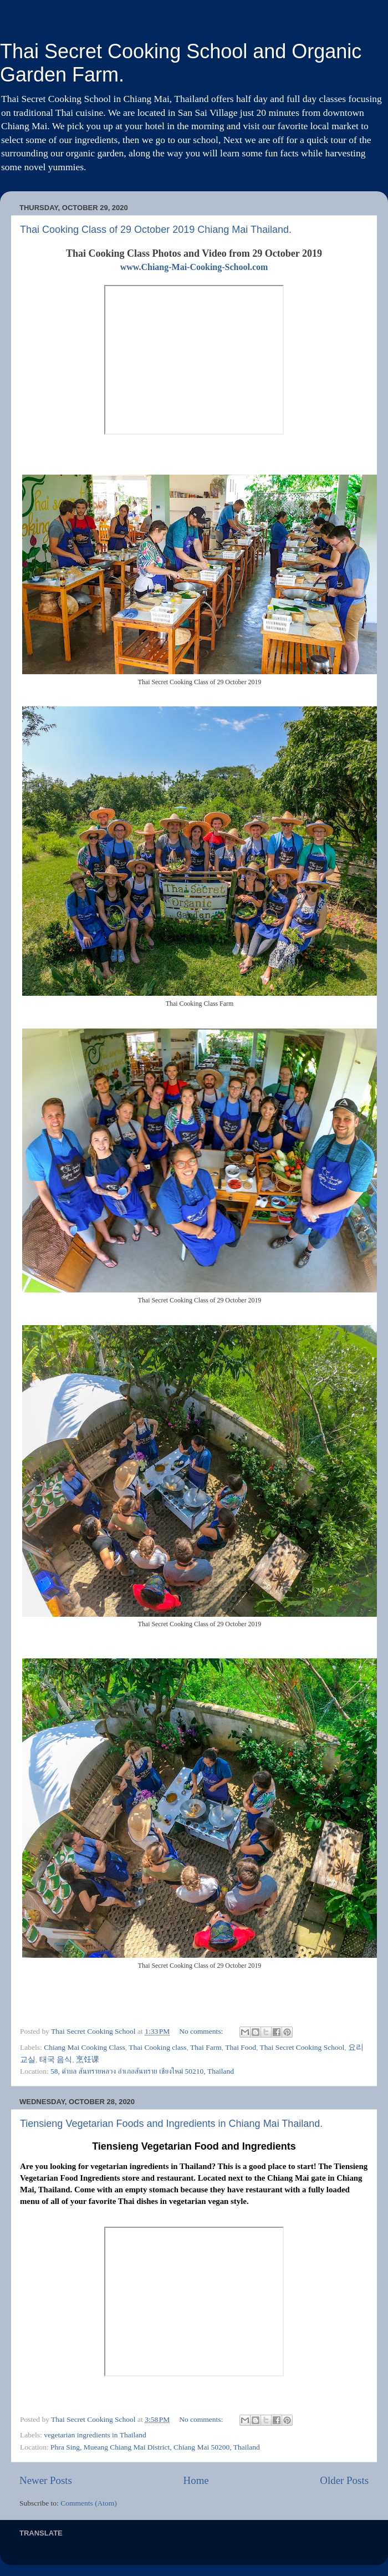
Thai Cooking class (157, 2047)
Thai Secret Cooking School (302, 2047)
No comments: (202, 2031)
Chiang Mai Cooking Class (84, 2047)
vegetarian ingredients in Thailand (95, 2435)
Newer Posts (45, 2480)
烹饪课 (87, 2059)
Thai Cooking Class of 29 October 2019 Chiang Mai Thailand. (156, 229)
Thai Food (240, 2047)
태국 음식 (55, 2059)
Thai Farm (206, 2047)
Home (196, 2480)
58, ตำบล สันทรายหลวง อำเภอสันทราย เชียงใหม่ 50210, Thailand (142, 2071)
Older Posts (344, 2480)
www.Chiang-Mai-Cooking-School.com (194, 267)
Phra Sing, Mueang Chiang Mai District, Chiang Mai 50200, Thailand (155, 2447)
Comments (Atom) (88, 2503)
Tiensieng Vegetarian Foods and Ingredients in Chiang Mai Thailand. (171, 2123)
